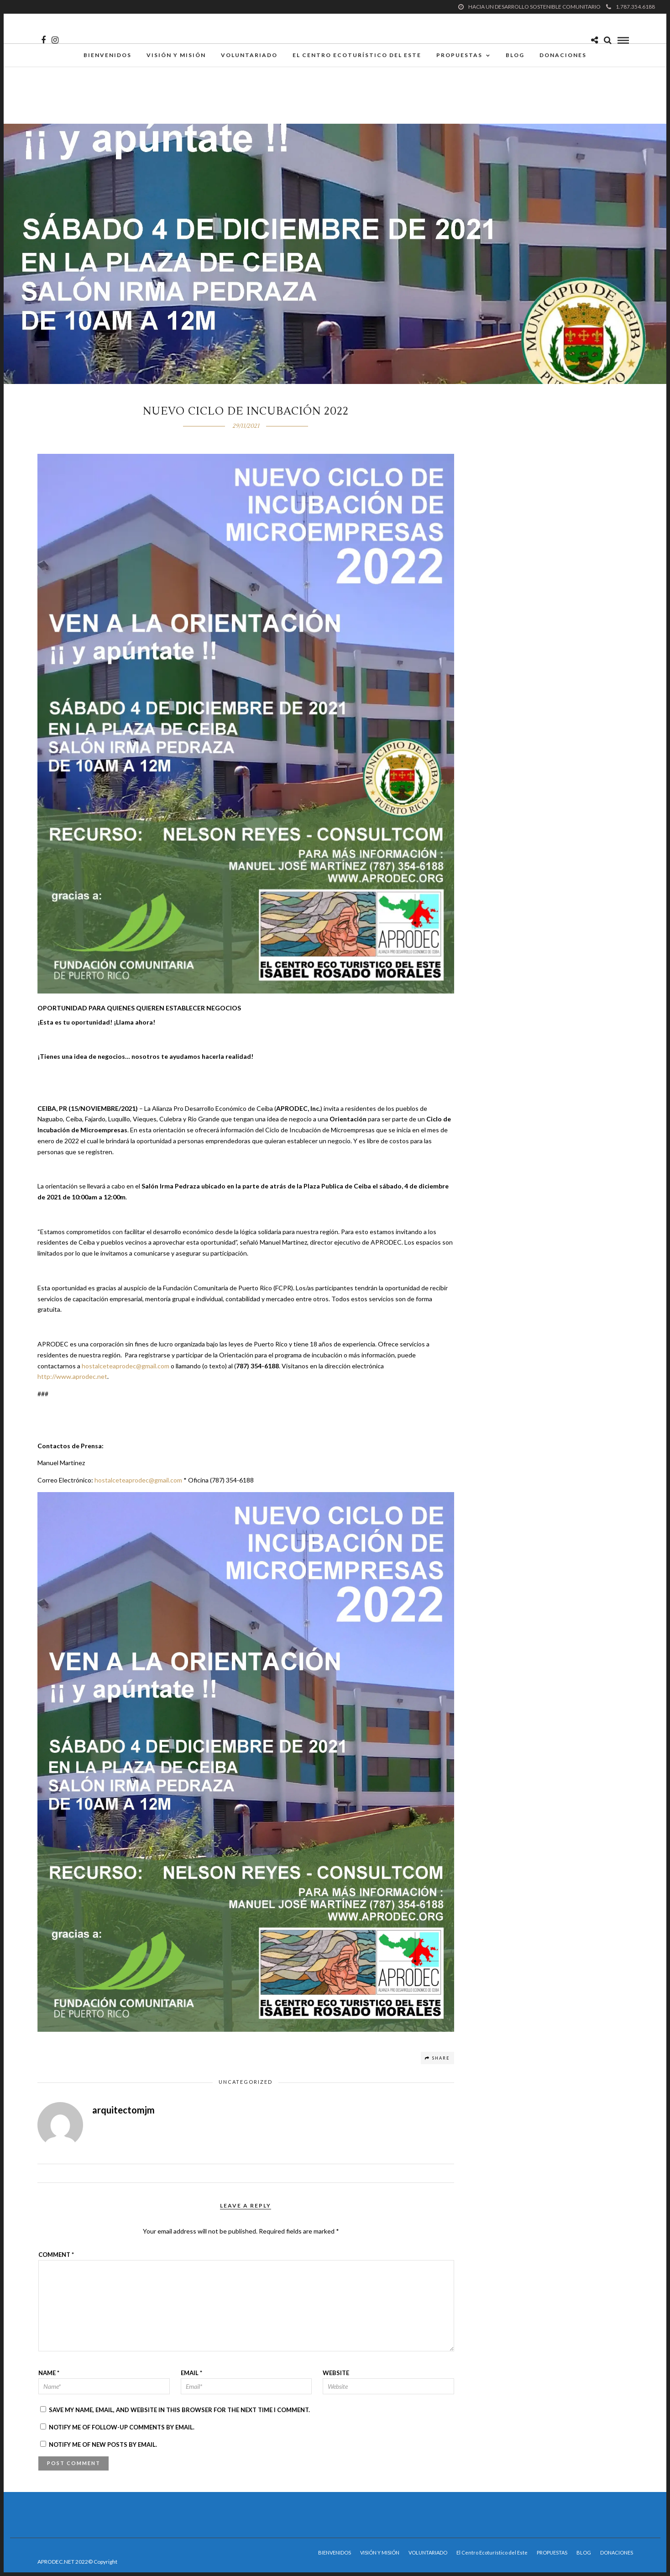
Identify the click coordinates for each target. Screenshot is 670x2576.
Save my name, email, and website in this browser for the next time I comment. (179, 2409)
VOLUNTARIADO (249, 57)
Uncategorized (245, 2082)
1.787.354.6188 (630, 6)
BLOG (515, 57)
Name (48, 2372)
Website (336, 2372)
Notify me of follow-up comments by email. (121, 2427)
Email (191, 2372)
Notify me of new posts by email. (103, 2444)
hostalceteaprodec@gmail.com (125, 1366)
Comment (56, 2254)
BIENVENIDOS (107, 57)
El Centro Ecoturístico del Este (357, 57)
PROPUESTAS (459, 57)
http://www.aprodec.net (72, 1376)
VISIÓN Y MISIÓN (176, 57)
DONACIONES (562, 57)
